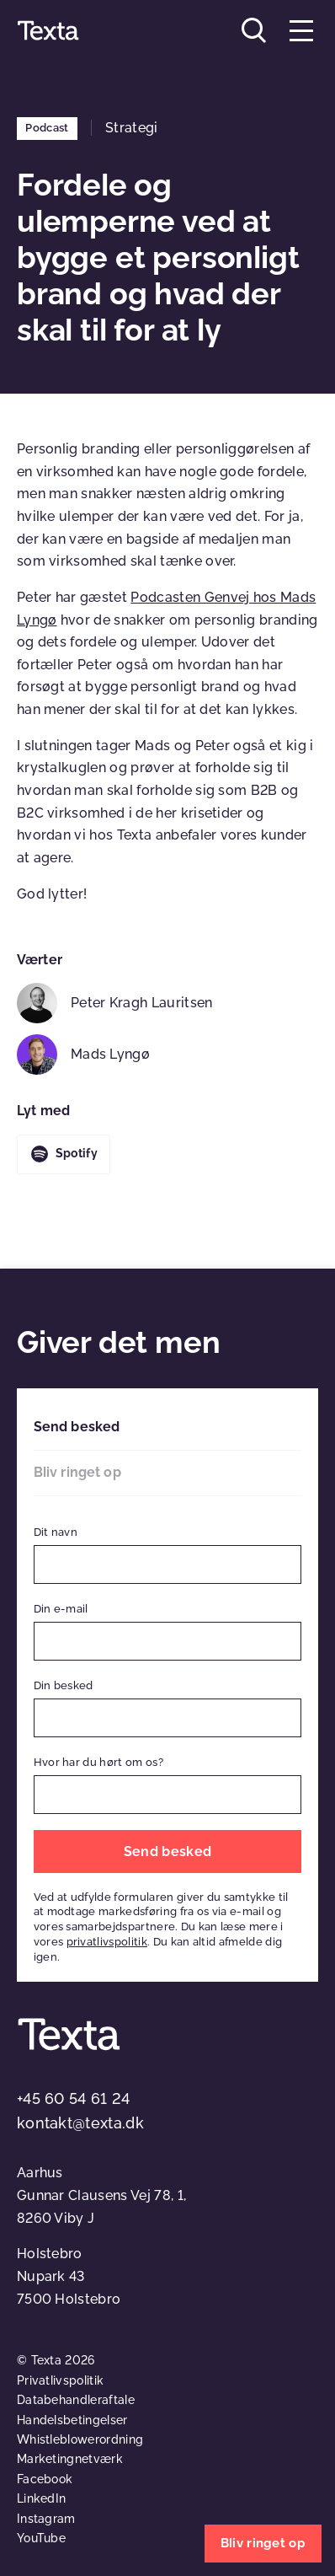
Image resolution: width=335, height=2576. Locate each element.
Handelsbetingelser (72, 2420)
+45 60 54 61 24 (73, 2098)
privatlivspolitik (106, 1941)
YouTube (41, 2538)
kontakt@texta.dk (80, 2123)
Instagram (46, 2518)
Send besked (77, 1427)
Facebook (45, 2479)
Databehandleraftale (76, 2400)
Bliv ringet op (77, 1472)
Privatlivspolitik (60, 2380)
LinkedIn (41, 2498)
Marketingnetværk (70, 2459)
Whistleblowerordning (80, 2439)
